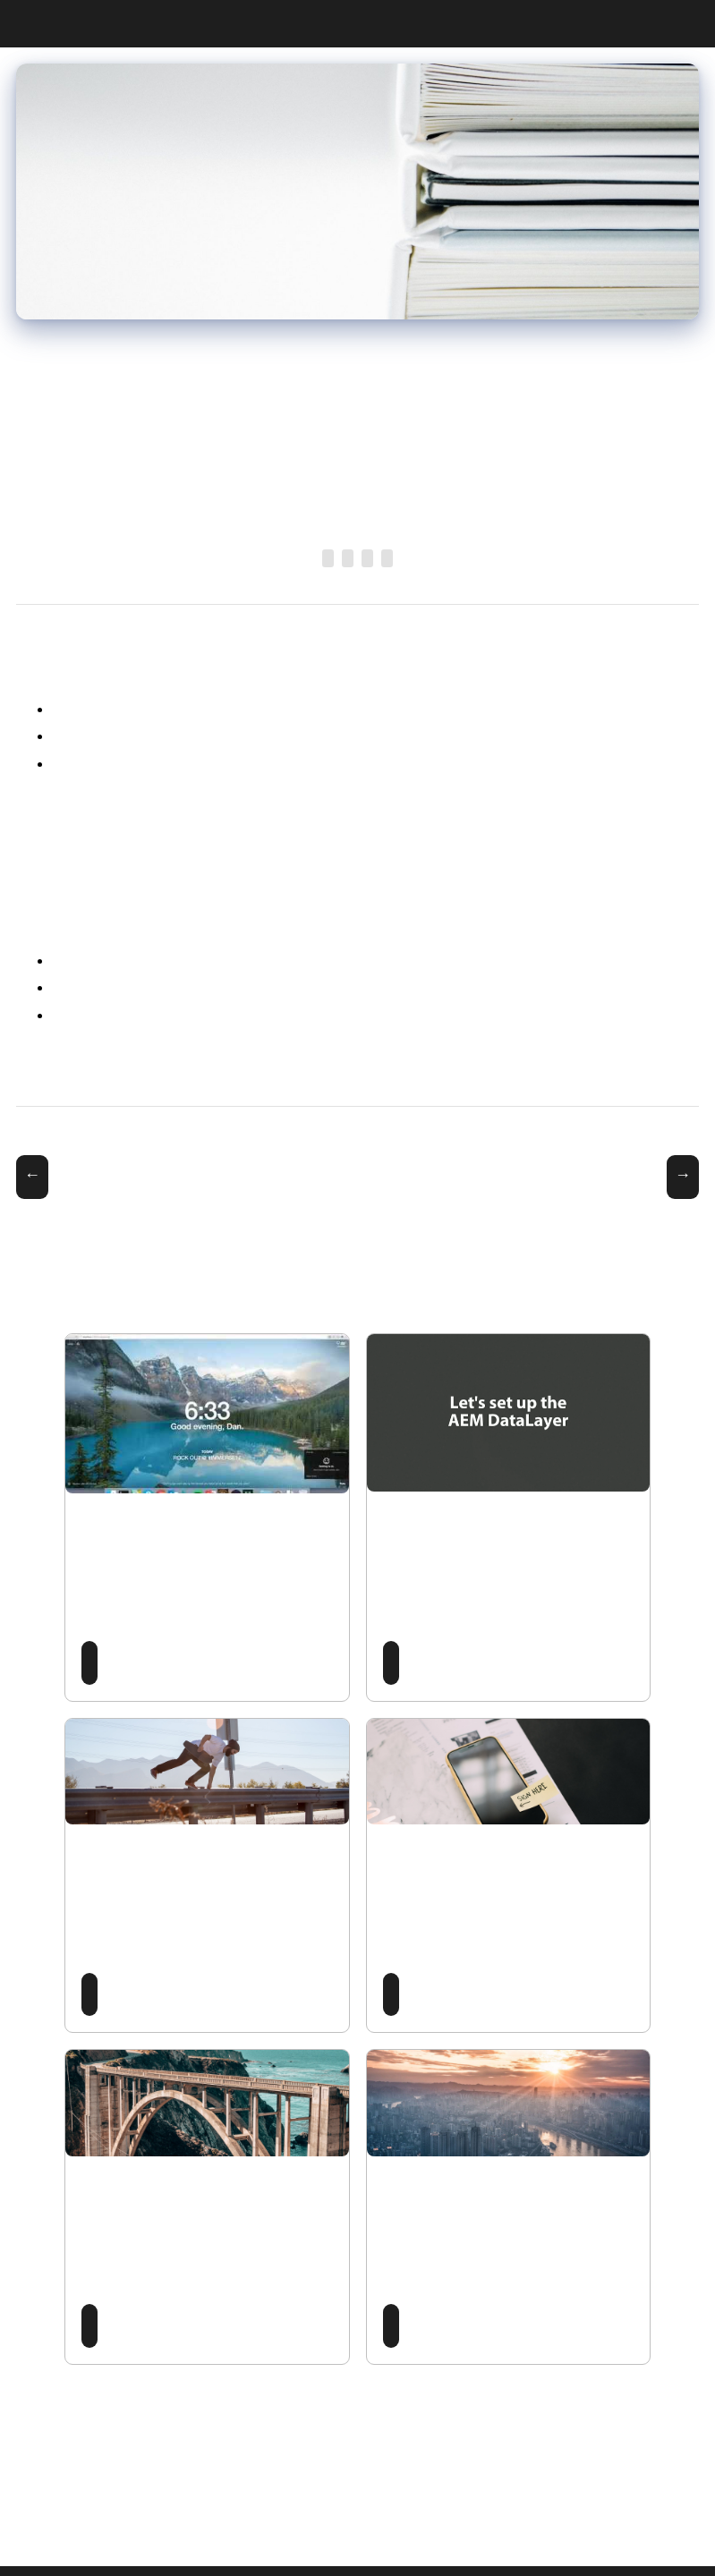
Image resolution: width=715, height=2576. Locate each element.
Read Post (89, 1663)
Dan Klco (24, 25)
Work (642, 23)
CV (659, 23)
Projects (675, 23)
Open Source (347, 558)
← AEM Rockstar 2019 (32, 1176)
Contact (691, 23)
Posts (626, 23)
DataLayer (367, 558)
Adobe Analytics (387, 558)
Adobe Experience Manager (328, 558)
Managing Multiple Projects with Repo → (683, 1176)
